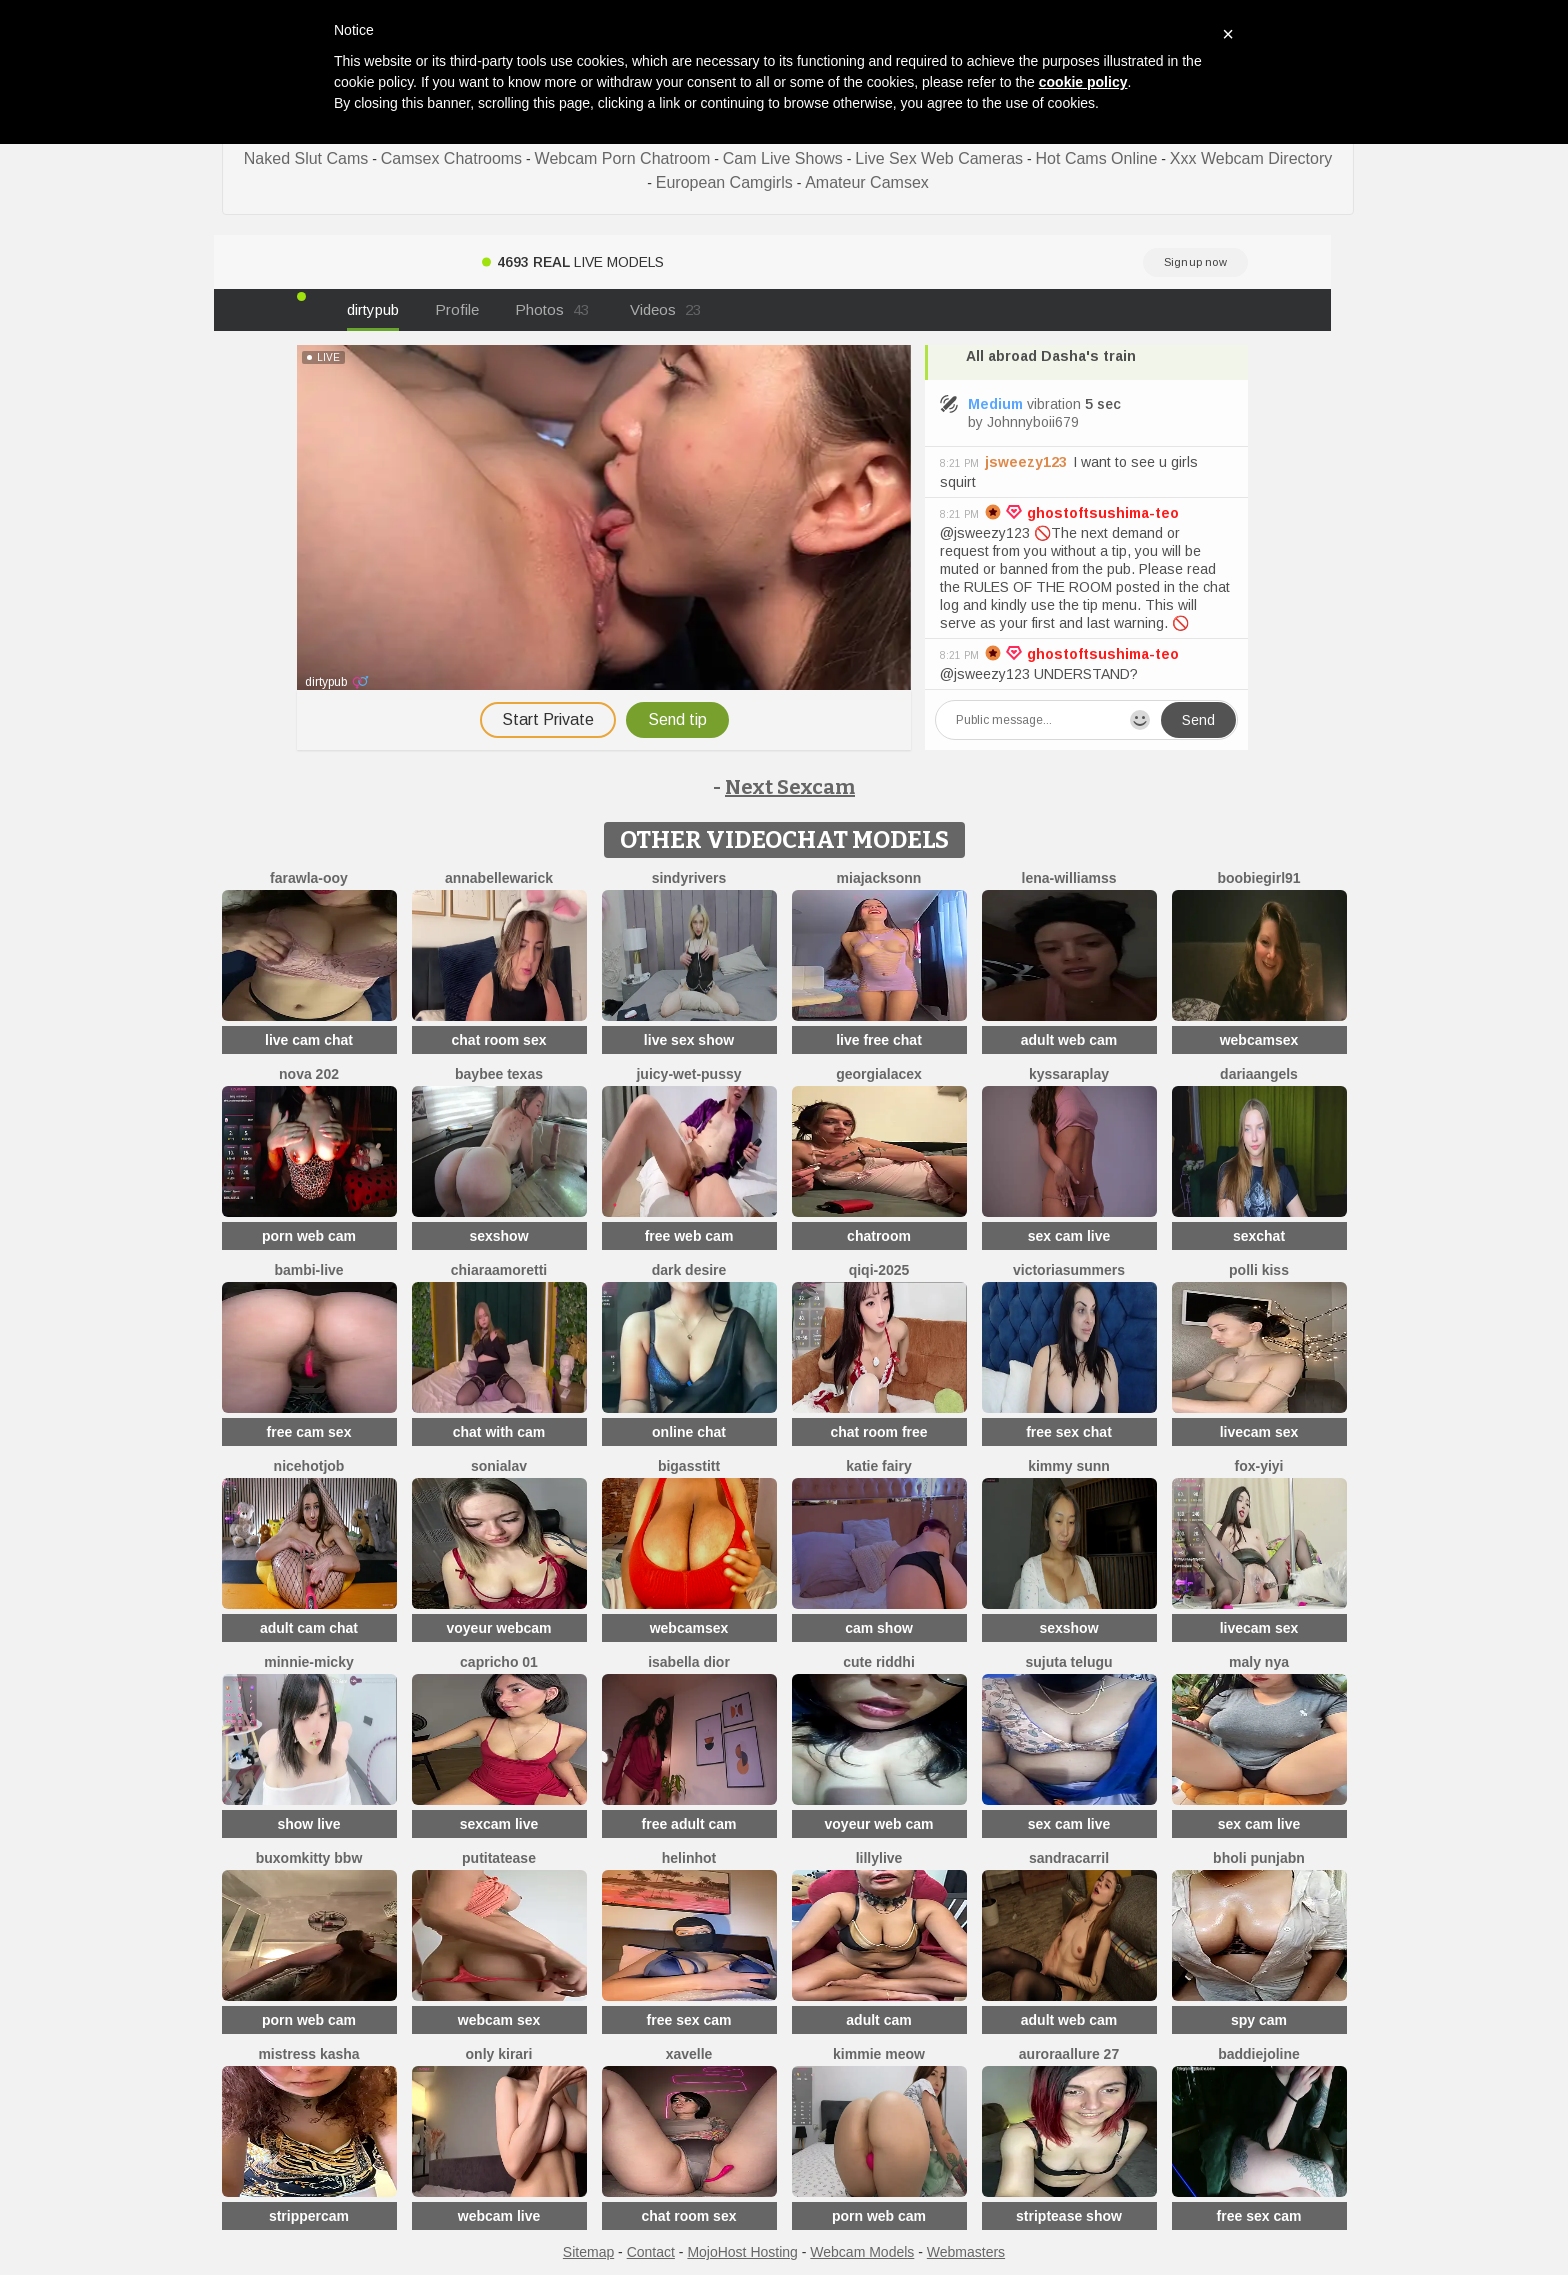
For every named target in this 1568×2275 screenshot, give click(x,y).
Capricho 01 (499, 1662)
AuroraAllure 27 (1069, 2054)
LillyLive (879, 1858)
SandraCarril (1069, 1858)
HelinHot (689, 1858)
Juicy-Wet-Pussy (688, 1074)
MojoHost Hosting (742, 2252)
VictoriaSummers (1069, 1270)
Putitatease (499, 1858)
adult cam (878, 2020)
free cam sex (309, 1432)
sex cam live (1069, 1236)
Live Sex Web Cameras (939, 158)
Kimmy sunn (1069, 1466)
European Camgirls (724, 182)
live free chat (879, 1040)
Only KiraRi (499, 2054)
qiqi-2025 (879, 1270)
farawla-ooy (309, 878)
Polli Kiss (1259, 1270)
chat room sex (499, 1040)
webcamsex (1259, 1040)
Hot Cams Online (1097, 158)
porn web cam (309, 1236)
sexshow (498, 1236)
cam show (879, 1628)
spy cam (1259, 2020)
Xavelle (689, 2054)
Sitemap (588, 2252)
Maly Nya (1259, 1662)
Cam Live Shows (783, 158)
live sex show (689, 1040)
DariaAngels (1259, 1074)
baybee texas (499, 1074)
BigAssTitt (689, 1466)
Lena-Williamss (1069, 878)
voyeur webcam (498, 1628)
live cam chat (309, 1040)
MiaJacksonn (879, 878)
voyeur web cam (879, 1824)
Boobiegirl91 (1258, 878)
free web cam (689, 1236)
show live (308, 1824)
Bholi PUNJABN (1259, 1858)
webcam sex (499, 2020)
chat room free (878, 1432)
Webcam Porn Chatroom (623, 158)
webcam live (499, 2216)
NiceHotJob (309, 1466)
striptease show (1069, 2216)
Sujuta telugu (1068, 1662)
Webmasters (966, 2252)
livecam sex (1259, 1432)
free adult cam (689, 1824)
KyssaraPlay (1069, 1074)
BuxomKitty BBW (309, 1858)
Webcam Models (862, 2252)
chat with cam (499, 1432)
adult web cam (1069, 1040)
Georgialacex (879, 1074)
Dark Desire (689, 1270)
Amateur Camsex (867, 182)
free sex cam (689, 2020)
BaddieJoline (1259, 2054)
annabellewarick (499, 878)
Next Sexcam (790, 787)
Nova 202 (309, 1074)
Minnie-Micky (308, 1662)
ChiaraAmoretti (499, 1270)
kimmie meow (879, 2054)
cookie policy (1083, 82)
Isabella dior (689, 1662)
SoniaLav (499, 1466)
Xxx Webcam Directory (1251, 158)
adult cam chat (309, 1628)
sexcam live (499, 1824)
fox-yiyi (1258, 1466)
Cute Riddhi (879, 1662)
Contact (651, 2252)
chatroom (879, 1236)
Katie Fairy (878, 1466)
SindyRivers (689, 878)
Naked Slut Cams (306, 158)
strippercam (309, 2216)
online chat (689, 1432)
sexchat (1259, 1236)
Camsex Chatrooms (451, 158)
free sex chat (1069, 1432)
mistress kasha (308, 2054)
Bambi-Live (308, 1270)
